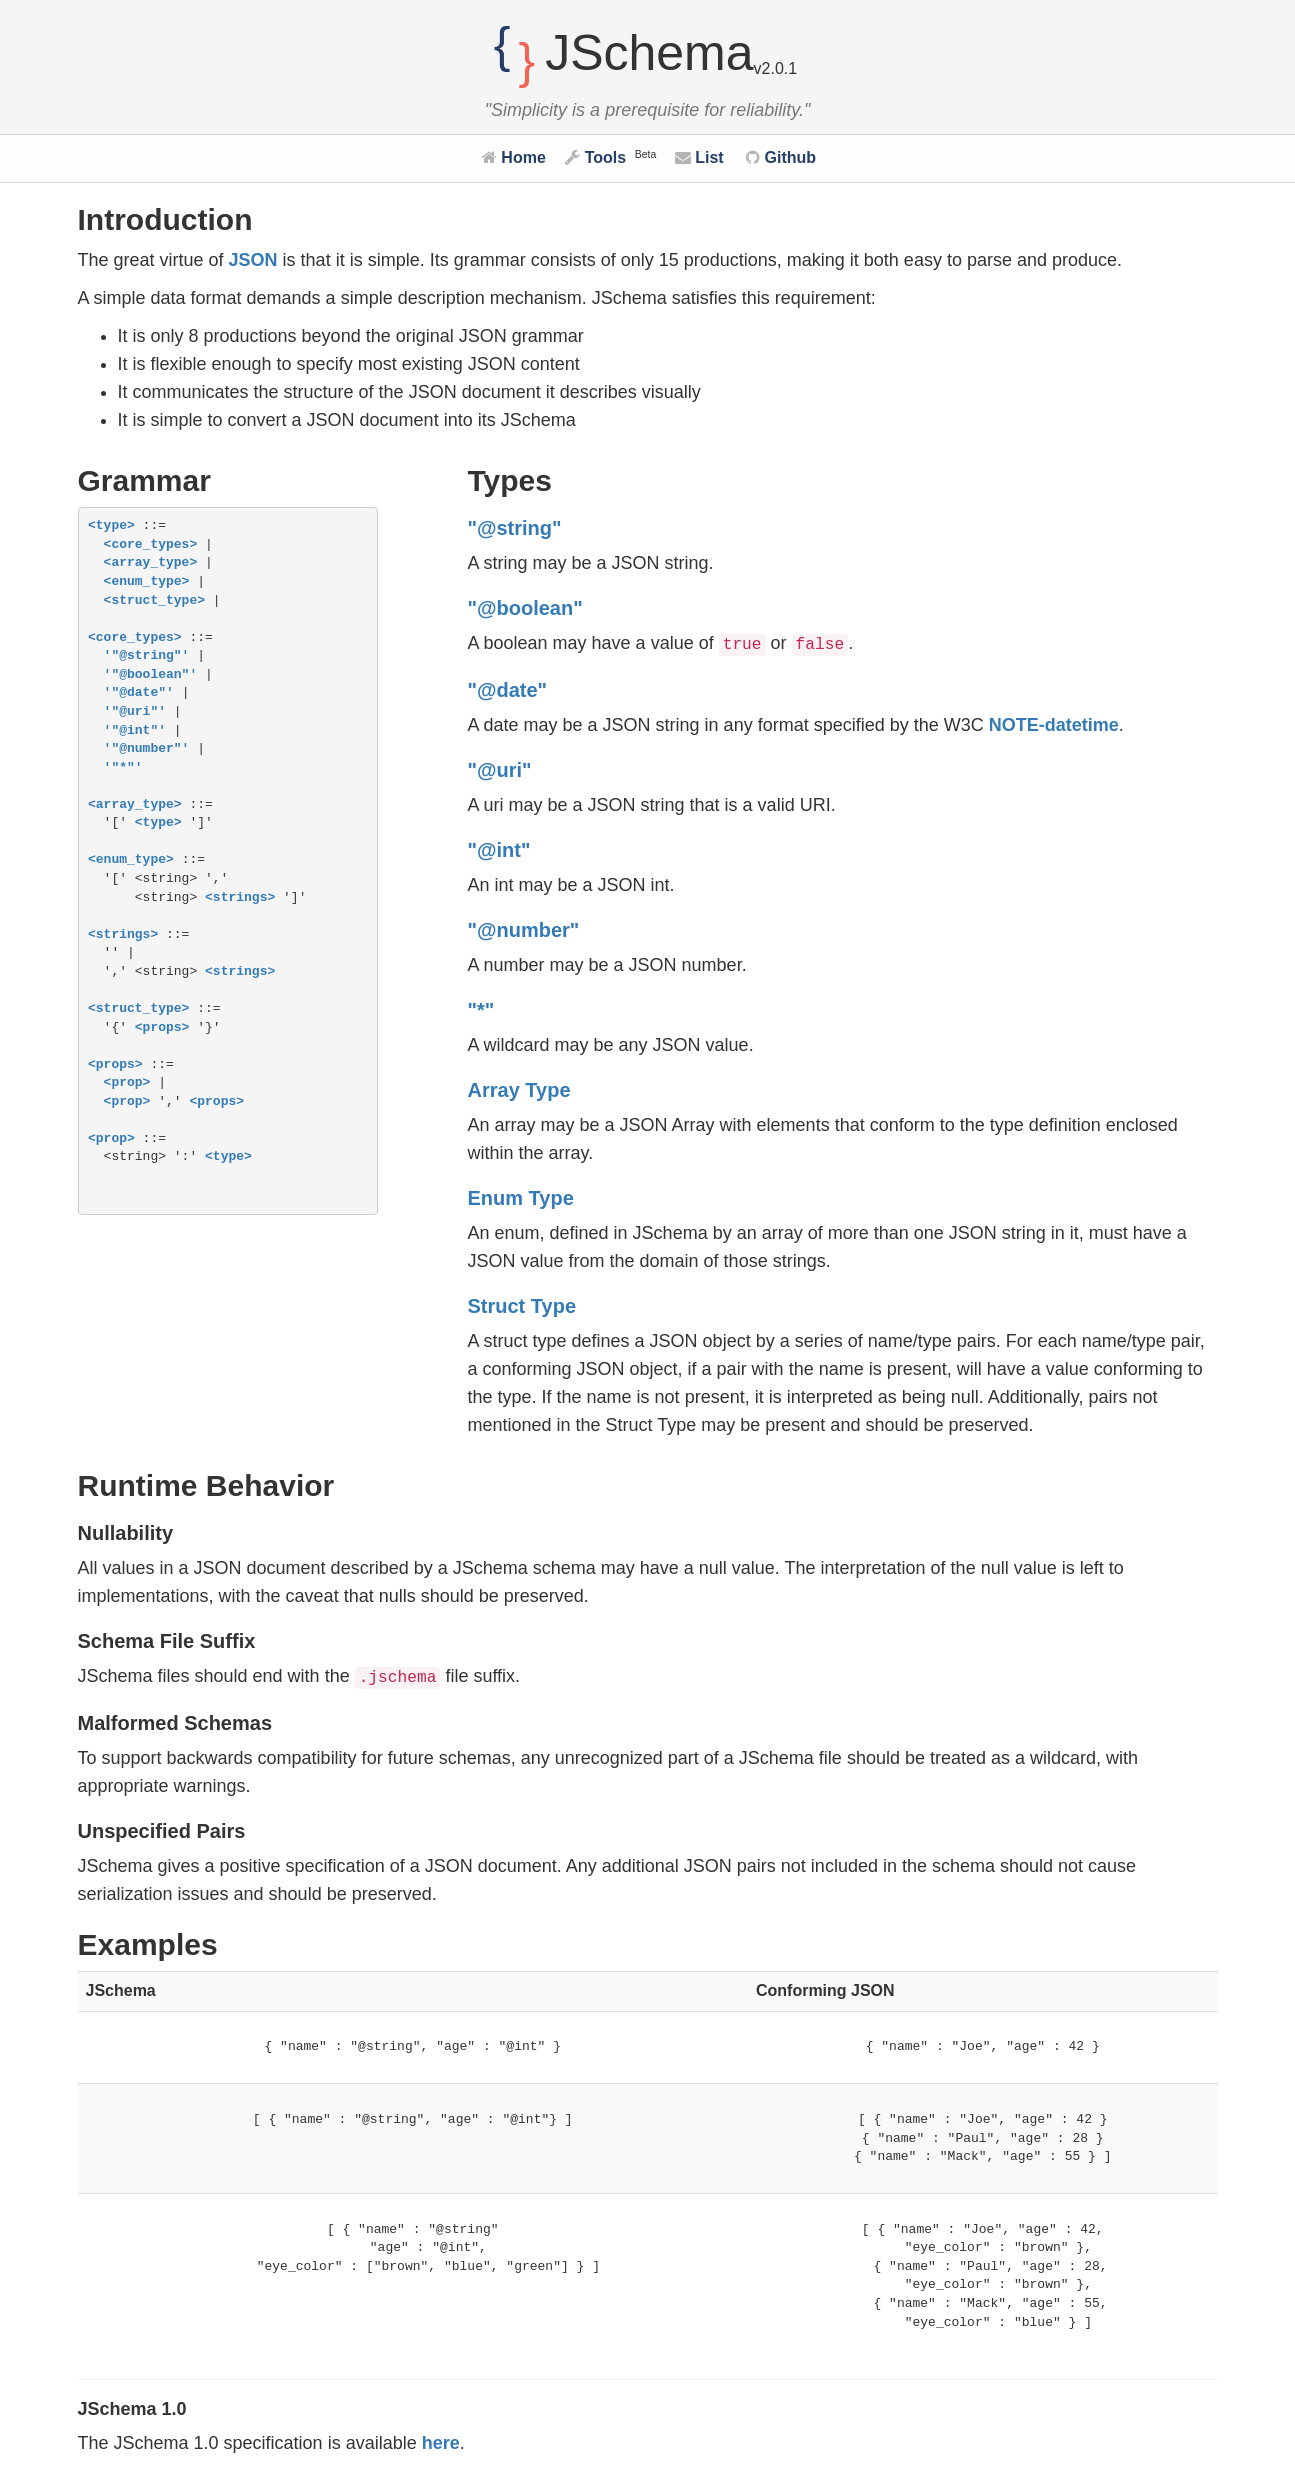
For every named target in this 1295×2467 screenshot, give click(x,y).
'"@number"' (147, 749)
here (441, 2443)
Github (781, 157)
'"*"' (123, 768)
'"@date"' (139, 693)
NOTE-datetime (1054, 725)
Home (514, 157)
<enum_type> (147, 582)
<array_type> (151, 563)
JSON (253, 260)
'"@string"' (147, 656)
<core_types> (151, 545)
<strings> (240, 898)
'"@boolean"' (151, 675)
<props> (162, 1028)
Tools (595, 157)
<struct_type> (154, 601)
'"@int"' (135, 731)
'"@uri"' (135, 712)
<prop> (127, 1083)
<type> (111, 526)
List (699, 157)
